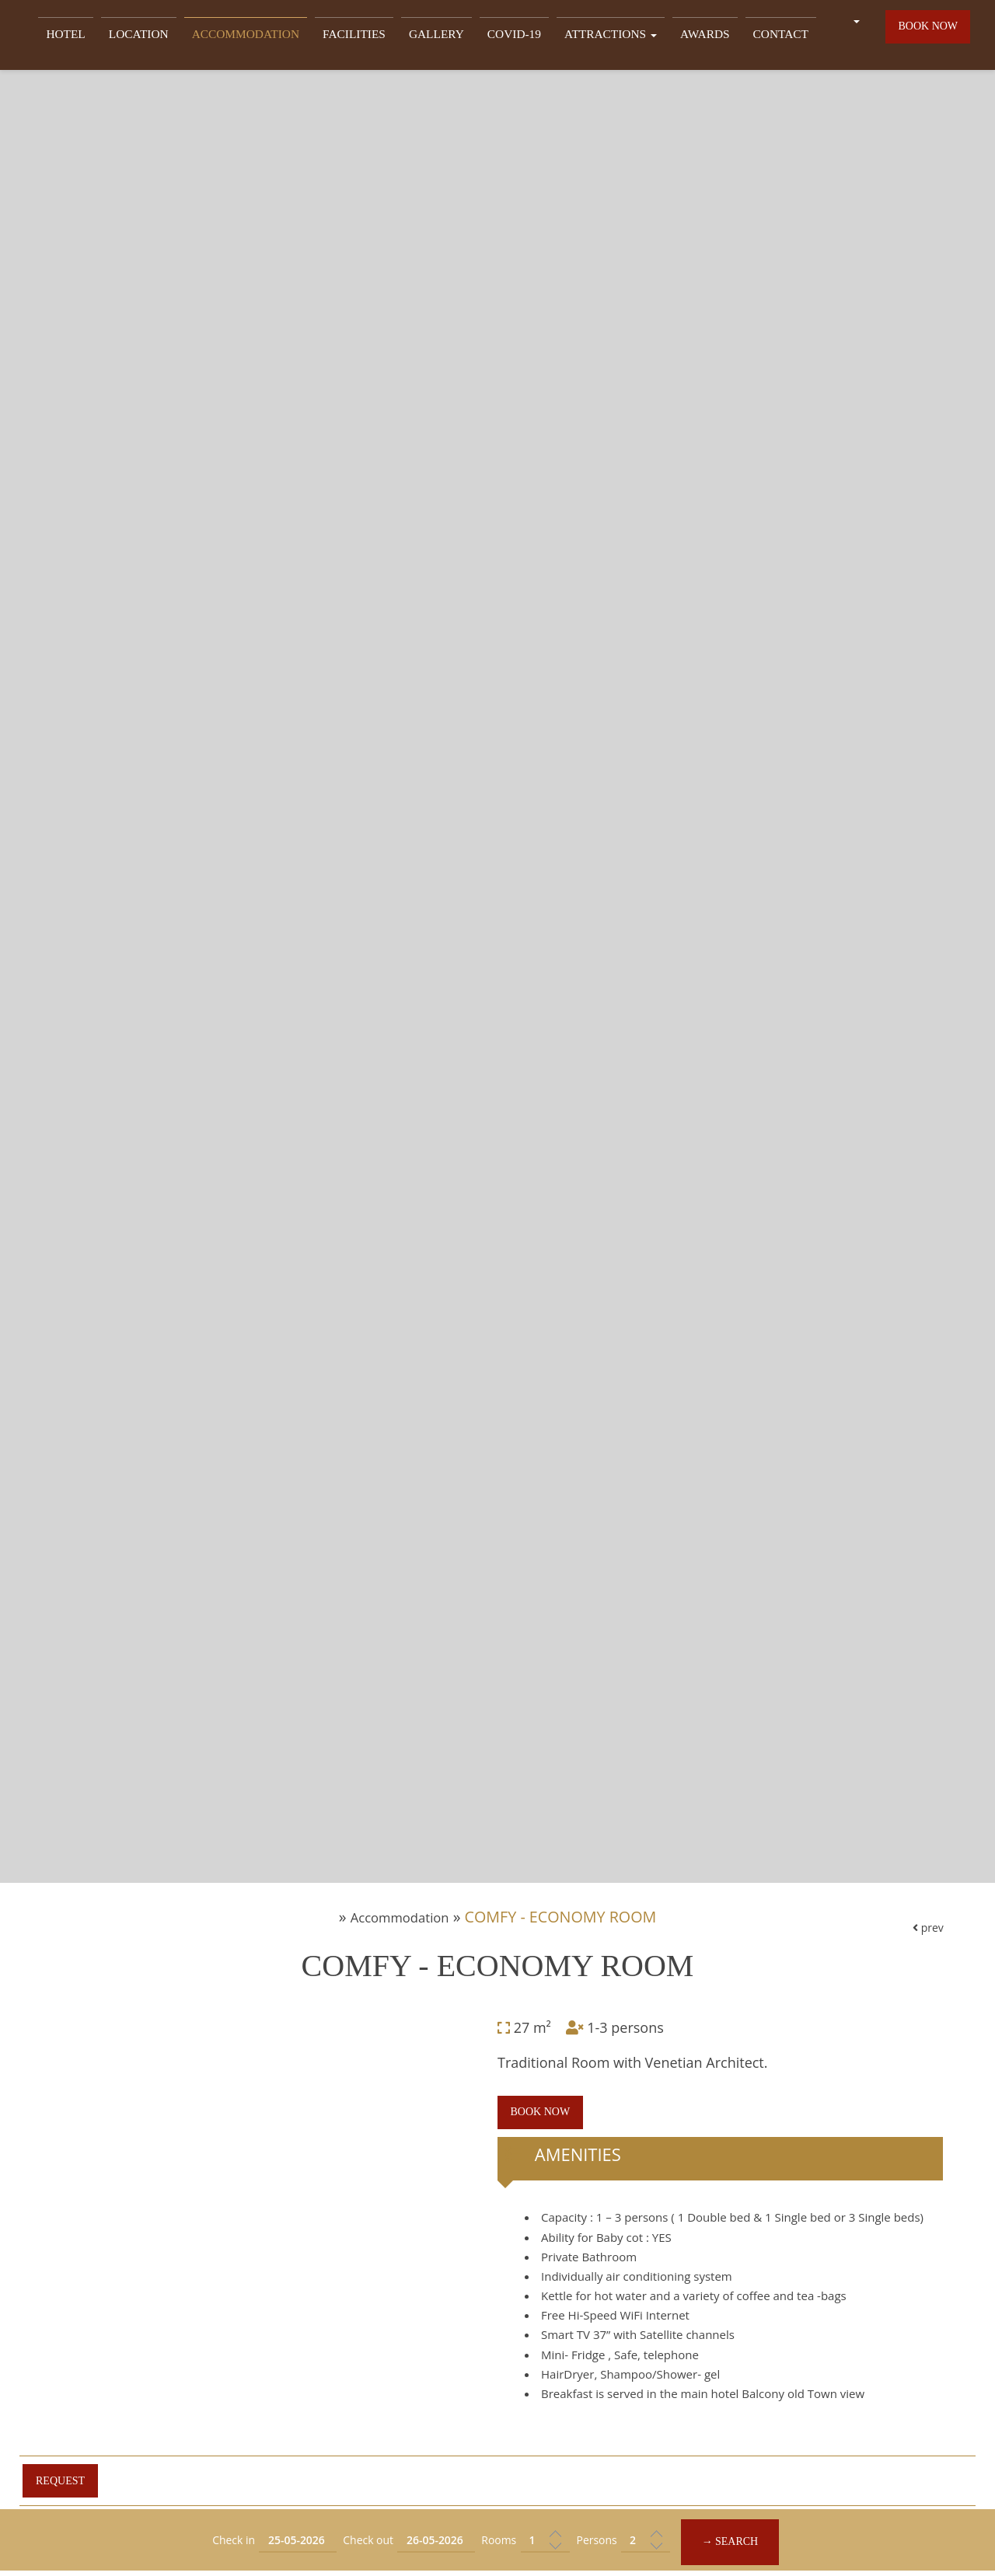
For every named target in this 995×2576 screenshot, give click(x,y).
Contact (748, 36)
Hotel (80, 36)
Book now (926, 34)
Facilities (348, 36)
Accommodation (247, 36)
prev (917, 2125)
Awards (677, 36)
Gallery (425, 36)
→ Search (745, 2541)
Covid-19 (498, 36)
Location (147, 36)
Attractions (588, 36)
